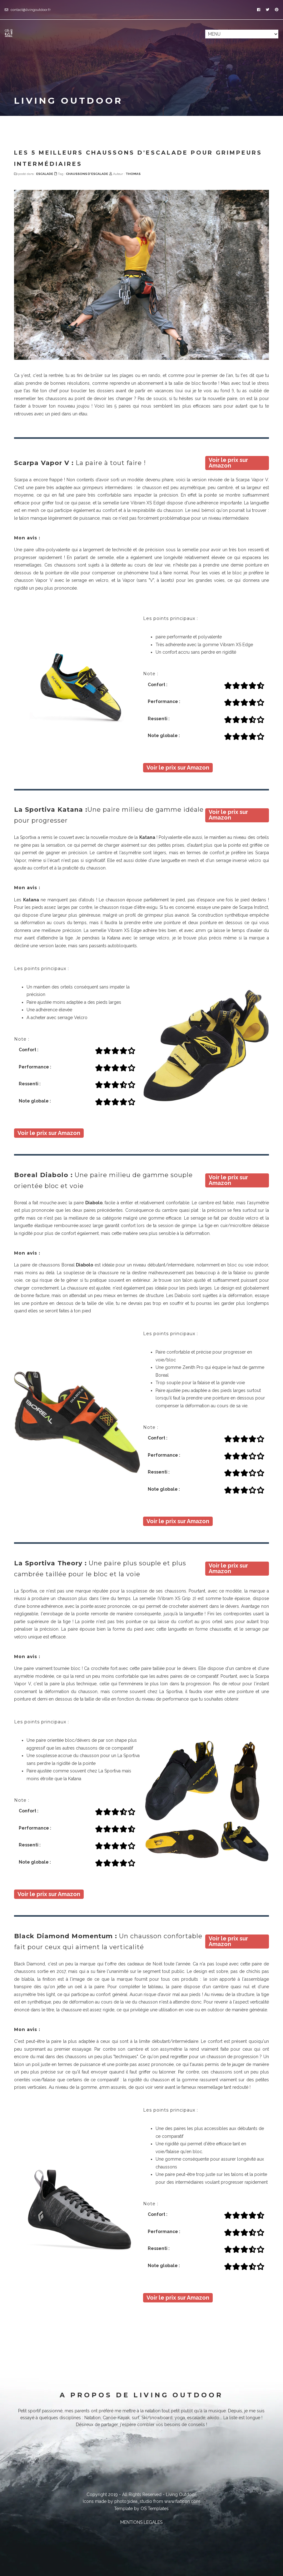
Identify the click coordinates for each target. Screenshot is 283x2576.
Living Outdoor (181, 2494)
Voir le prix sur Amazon (228, 463)
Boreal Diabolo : (43, 1175)
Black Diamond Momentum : (65, 1936)
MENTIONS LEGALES (141, 2522)
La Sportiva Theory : (50, 1563)
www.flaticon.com (182, 2501)
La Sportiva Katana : (50, 809)
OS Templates (155, 2508)
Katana (147, 837)
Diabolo (93, 1202)
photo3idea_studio (133, 2501)
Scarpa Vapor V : (44, 463)
